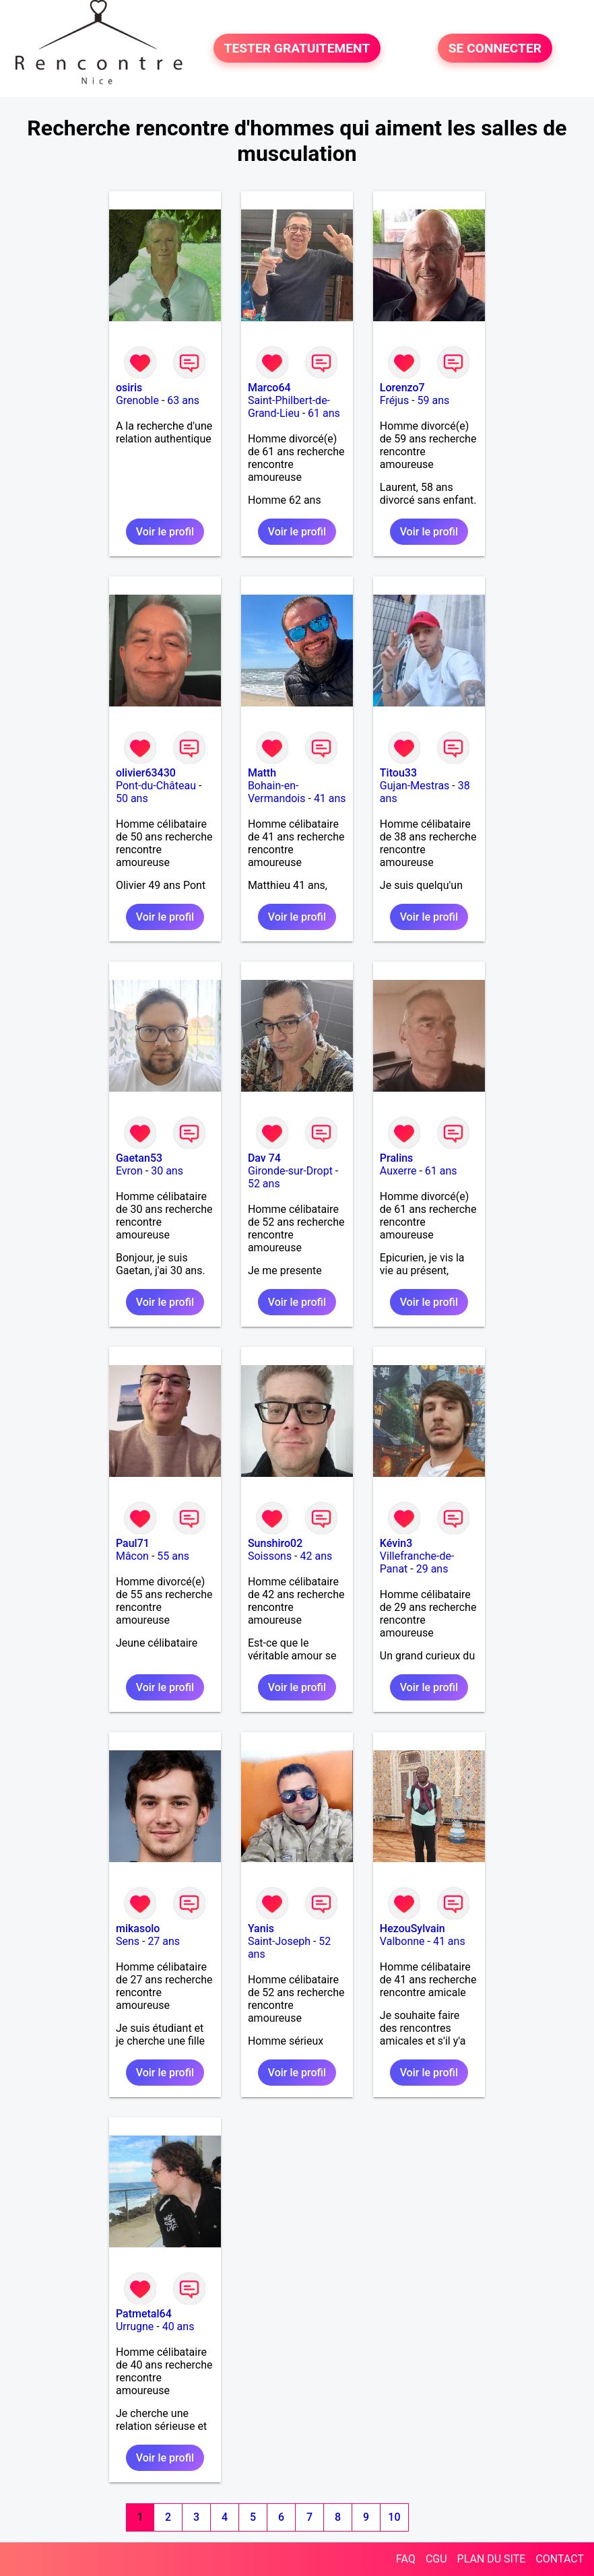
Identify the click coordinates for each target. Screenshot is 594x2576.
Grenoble (137, 400)
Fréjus (394, 400)
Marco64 (269, 387)
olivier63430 (146, 772)
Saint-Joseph (279, 1941)
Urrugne (135, 2326)
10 (394, 2517)
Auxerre (398, 1170)
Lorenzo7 (402, 387)
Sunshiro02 (275, 1543)
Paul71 (133, 1543)
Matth (262, 772)
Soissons (270, 1556)
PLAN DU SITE (491, 2558)
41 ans (330, 798)
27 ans (163, 1941)
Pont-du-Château (156, 785)
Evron (129, 1170)
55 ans (173, 1556)
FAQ (406, 2558)
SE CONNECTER (495, 48)
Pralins (397, 1158)
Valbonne (402, 1941)
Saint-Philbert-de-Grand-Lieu (289, 407)
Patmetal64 (144, 2313)
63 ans (183, 400)
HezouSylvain (412, 1928)
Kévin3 (396, 1543)
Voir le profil (165, 531)
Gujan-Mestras (415, 785)
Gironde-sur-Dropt (290, 1170)
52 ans (264, 1183)
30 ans (167, 1170)
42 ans (316, 1556)
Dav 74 (264, 1158)
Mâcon (132, 1556)
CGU (436, 2558)
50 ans (132, 798)
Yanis (261, 1928)
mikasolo (138, 1928)
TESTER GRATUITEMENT (297, 48)
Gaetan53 (139, 1158)
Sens (127, 1941)
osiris (129, 387)
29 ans (432, 1568)
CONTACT (559, 2558)
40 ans (178, 2326)
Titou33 (398, 772)
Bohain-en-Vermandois (277, 792)
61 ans (324, 413)
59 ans (434, 400)
